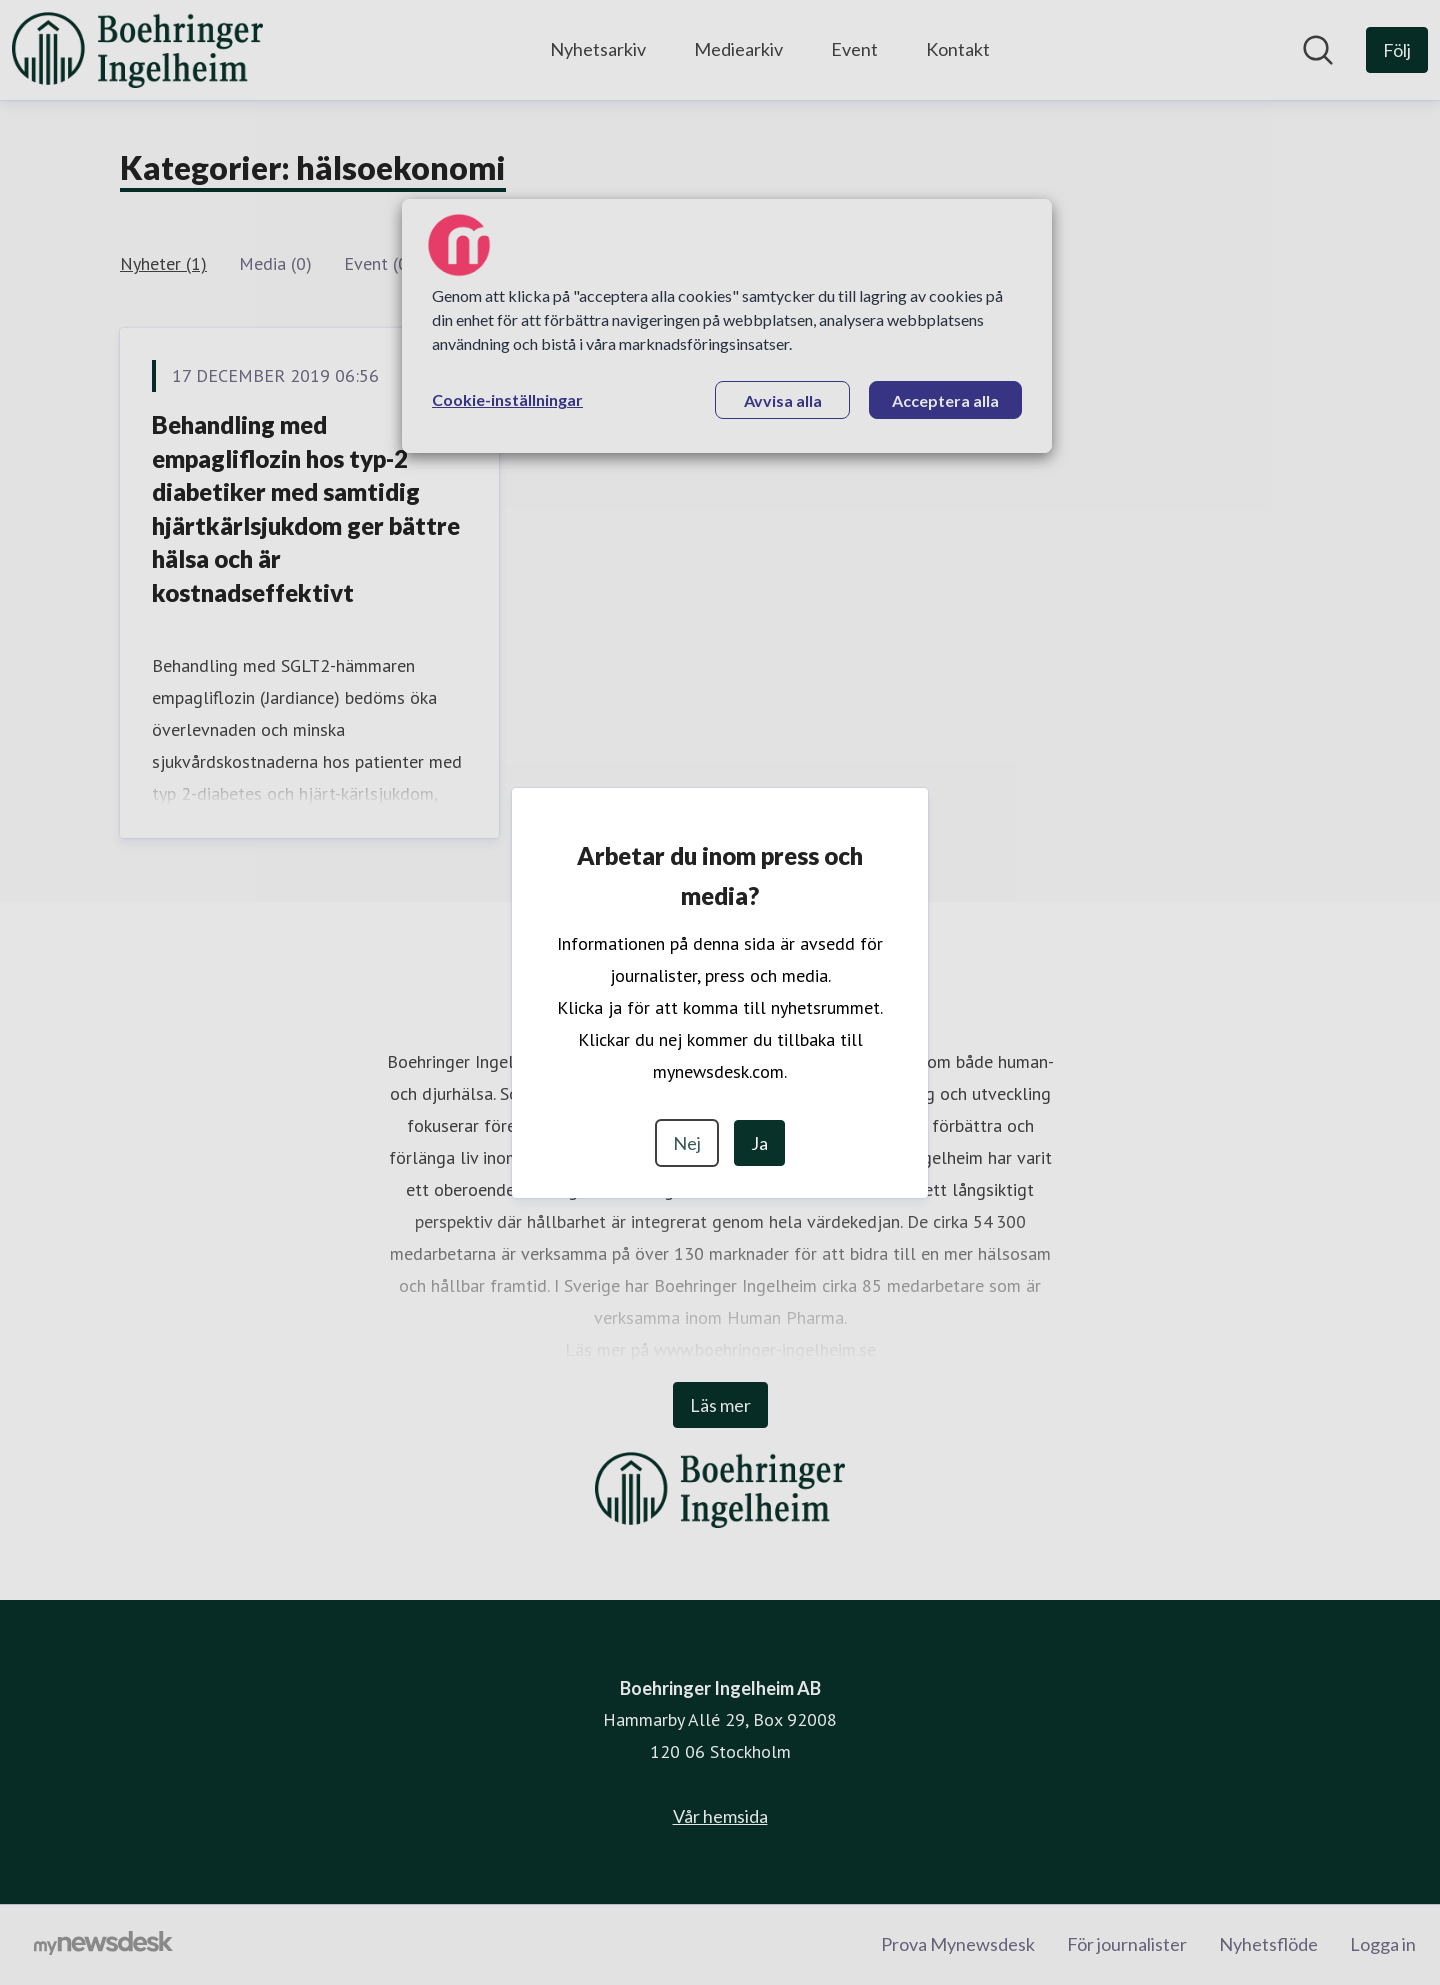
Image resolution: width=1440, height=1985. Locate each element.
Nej (687, 1143)
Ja (759, 1143)
